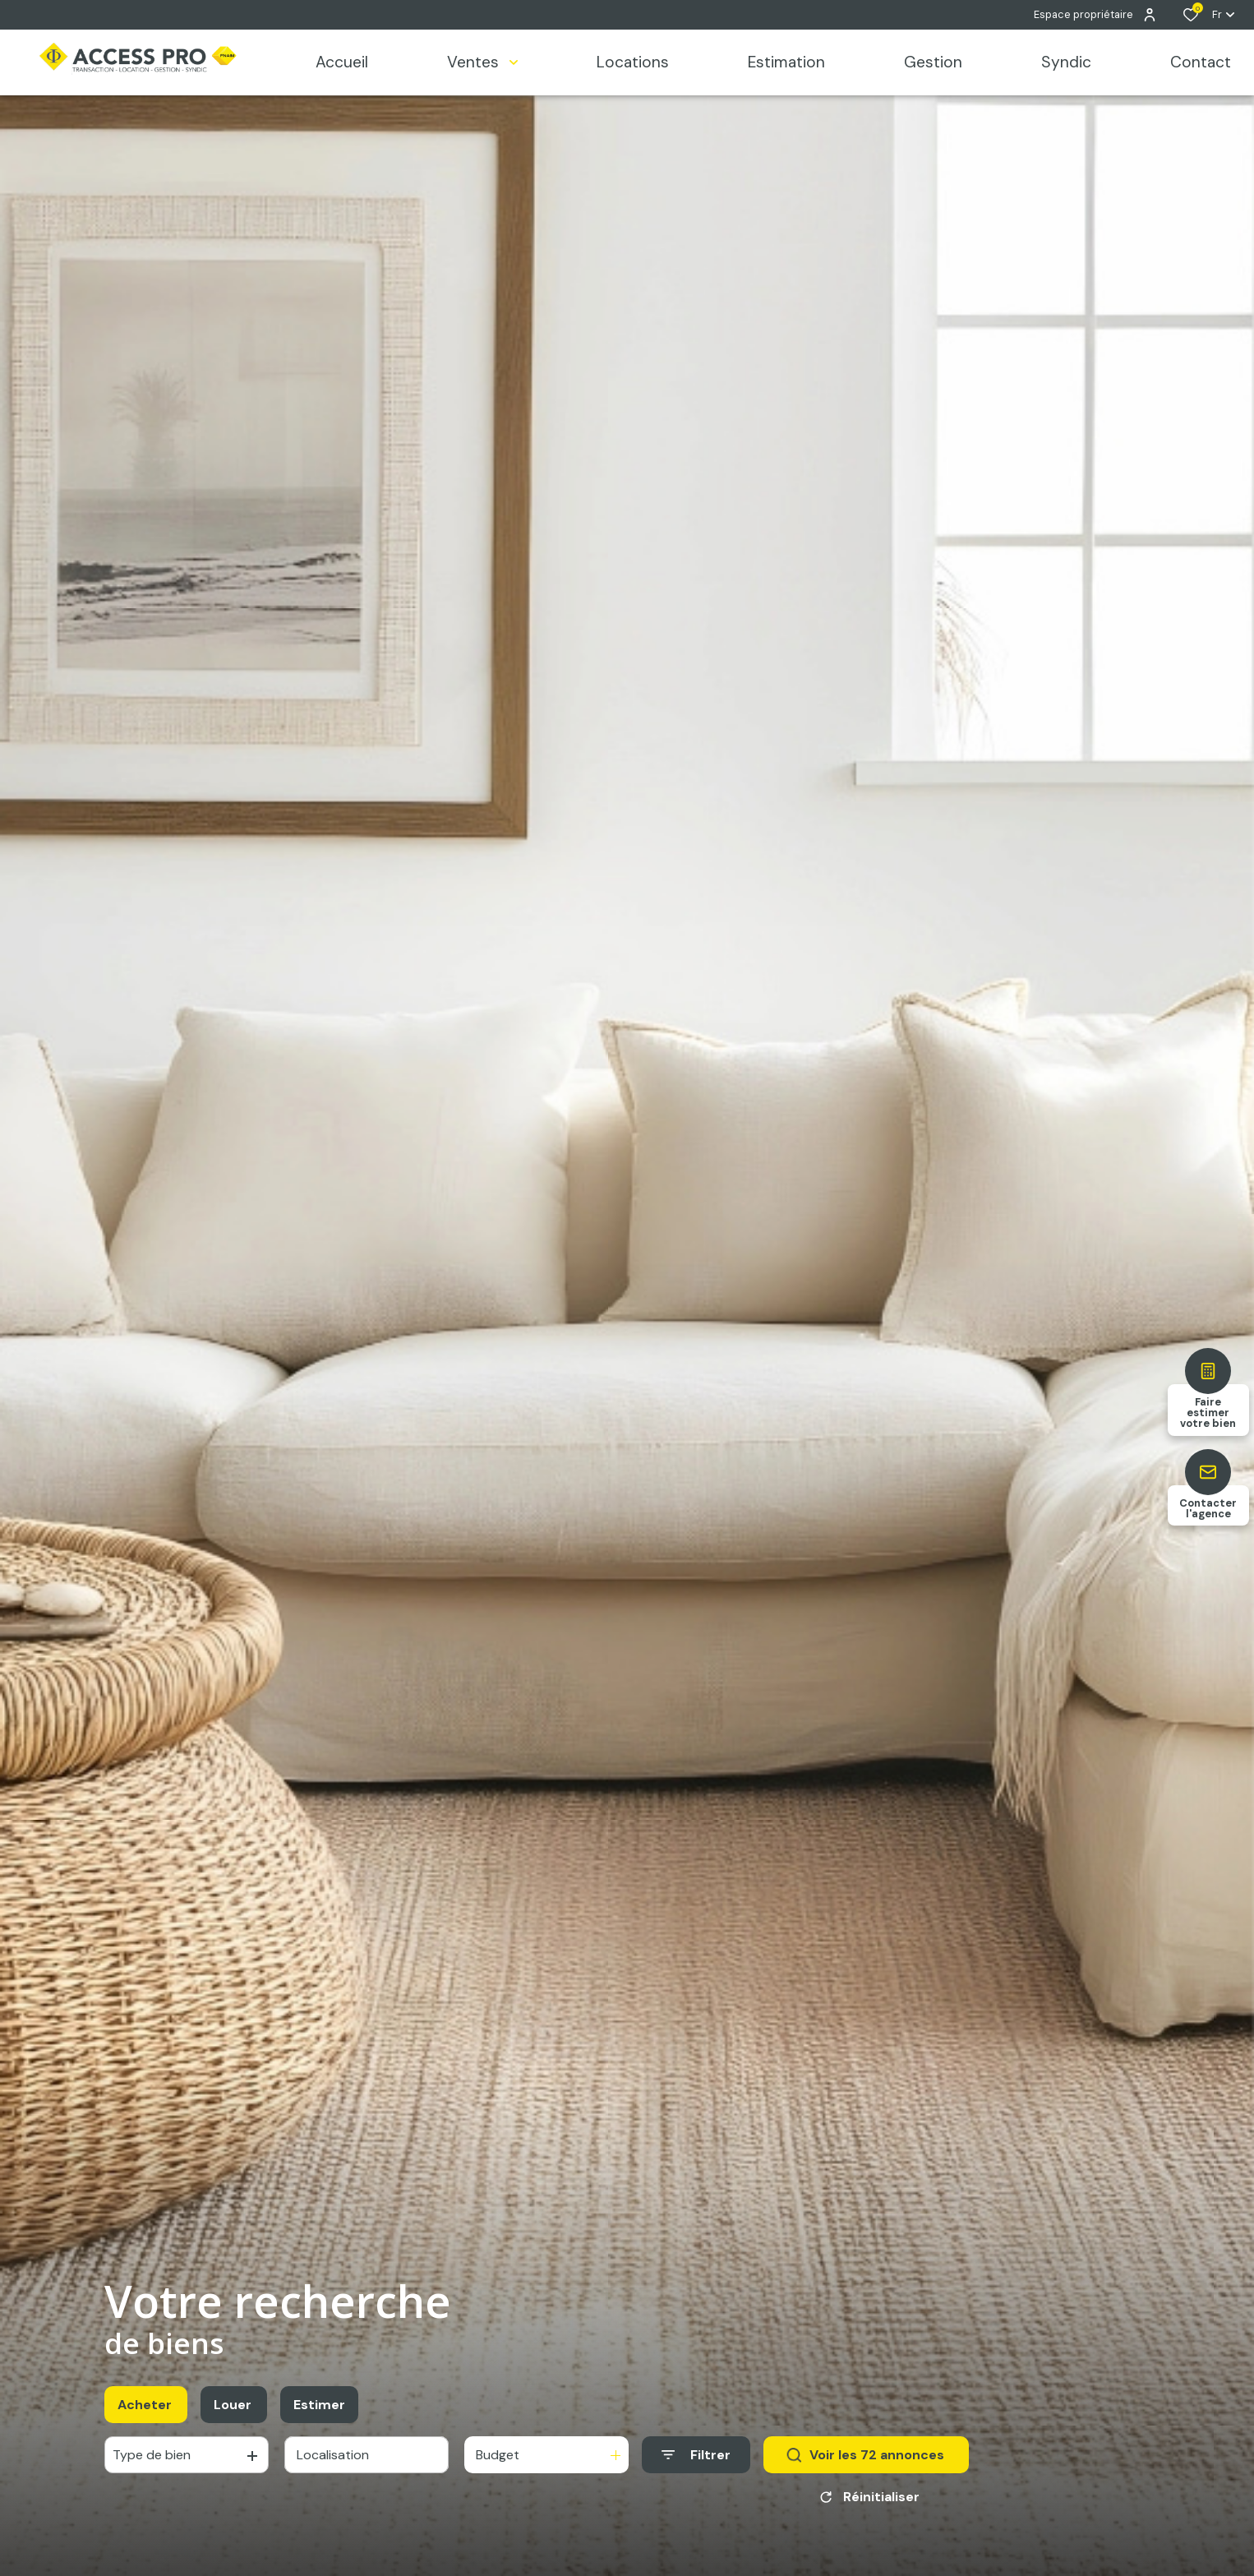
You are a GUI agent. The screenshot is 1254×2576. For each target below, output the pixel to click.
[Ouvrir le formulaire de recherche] (696, 2454)
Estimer (319, 2404)
